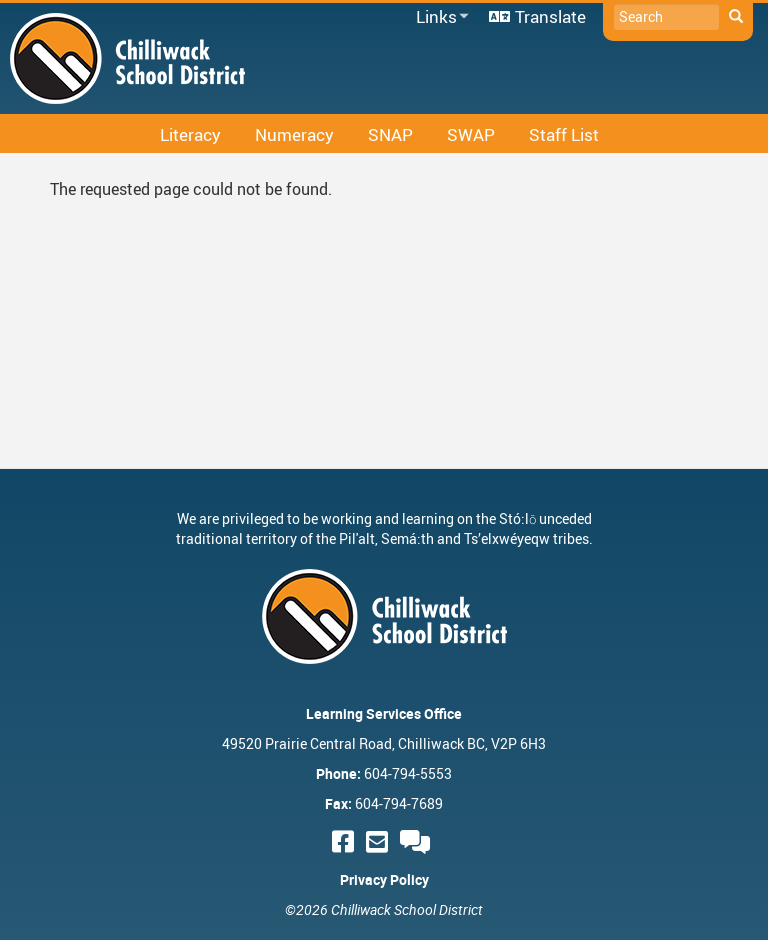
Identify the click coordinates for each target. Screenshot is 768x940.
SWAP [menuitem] (471, 134)
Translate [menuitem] (550, 16)
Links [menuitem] (439, 17)
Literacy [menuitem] (190, 134)
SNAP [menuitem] (390, 134)
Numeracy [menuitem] (294, 134)
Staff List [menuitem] (564, 134)
